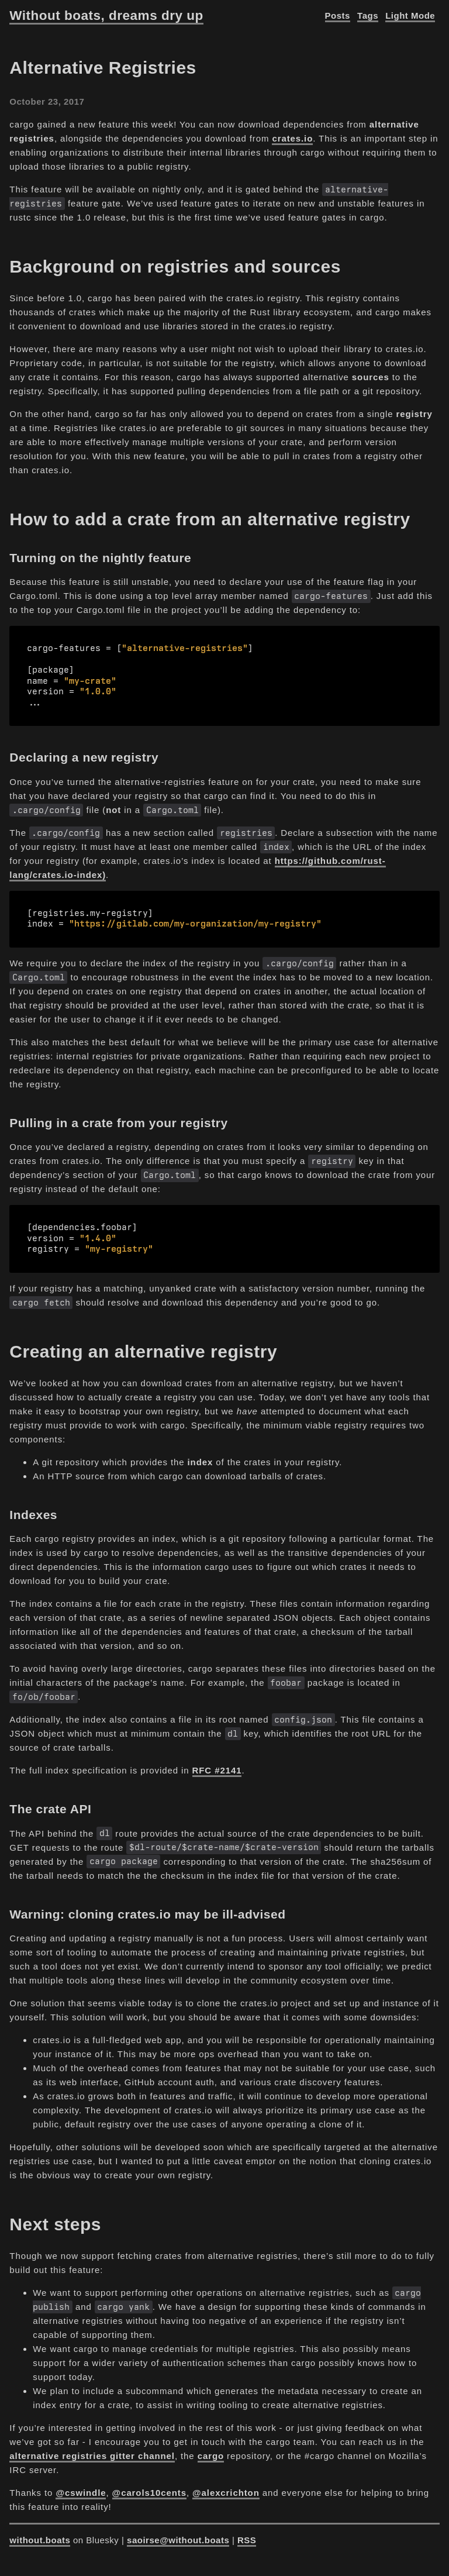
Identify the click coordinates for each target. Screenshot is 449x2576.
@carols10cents (149, 2486)
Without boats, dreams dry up (106, 15)
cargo (211, 2449)
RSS (246, 2534)
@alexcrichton (226, 2486)
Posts (337, 15)
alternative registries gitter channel (92, 2449)
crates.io (292, 138)
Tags (367, 15)
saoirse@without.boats (178, 2534)
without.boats (39, 2534)
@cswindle (81, 2486)
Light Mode (410, 15)
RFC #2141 (217, 1764)
